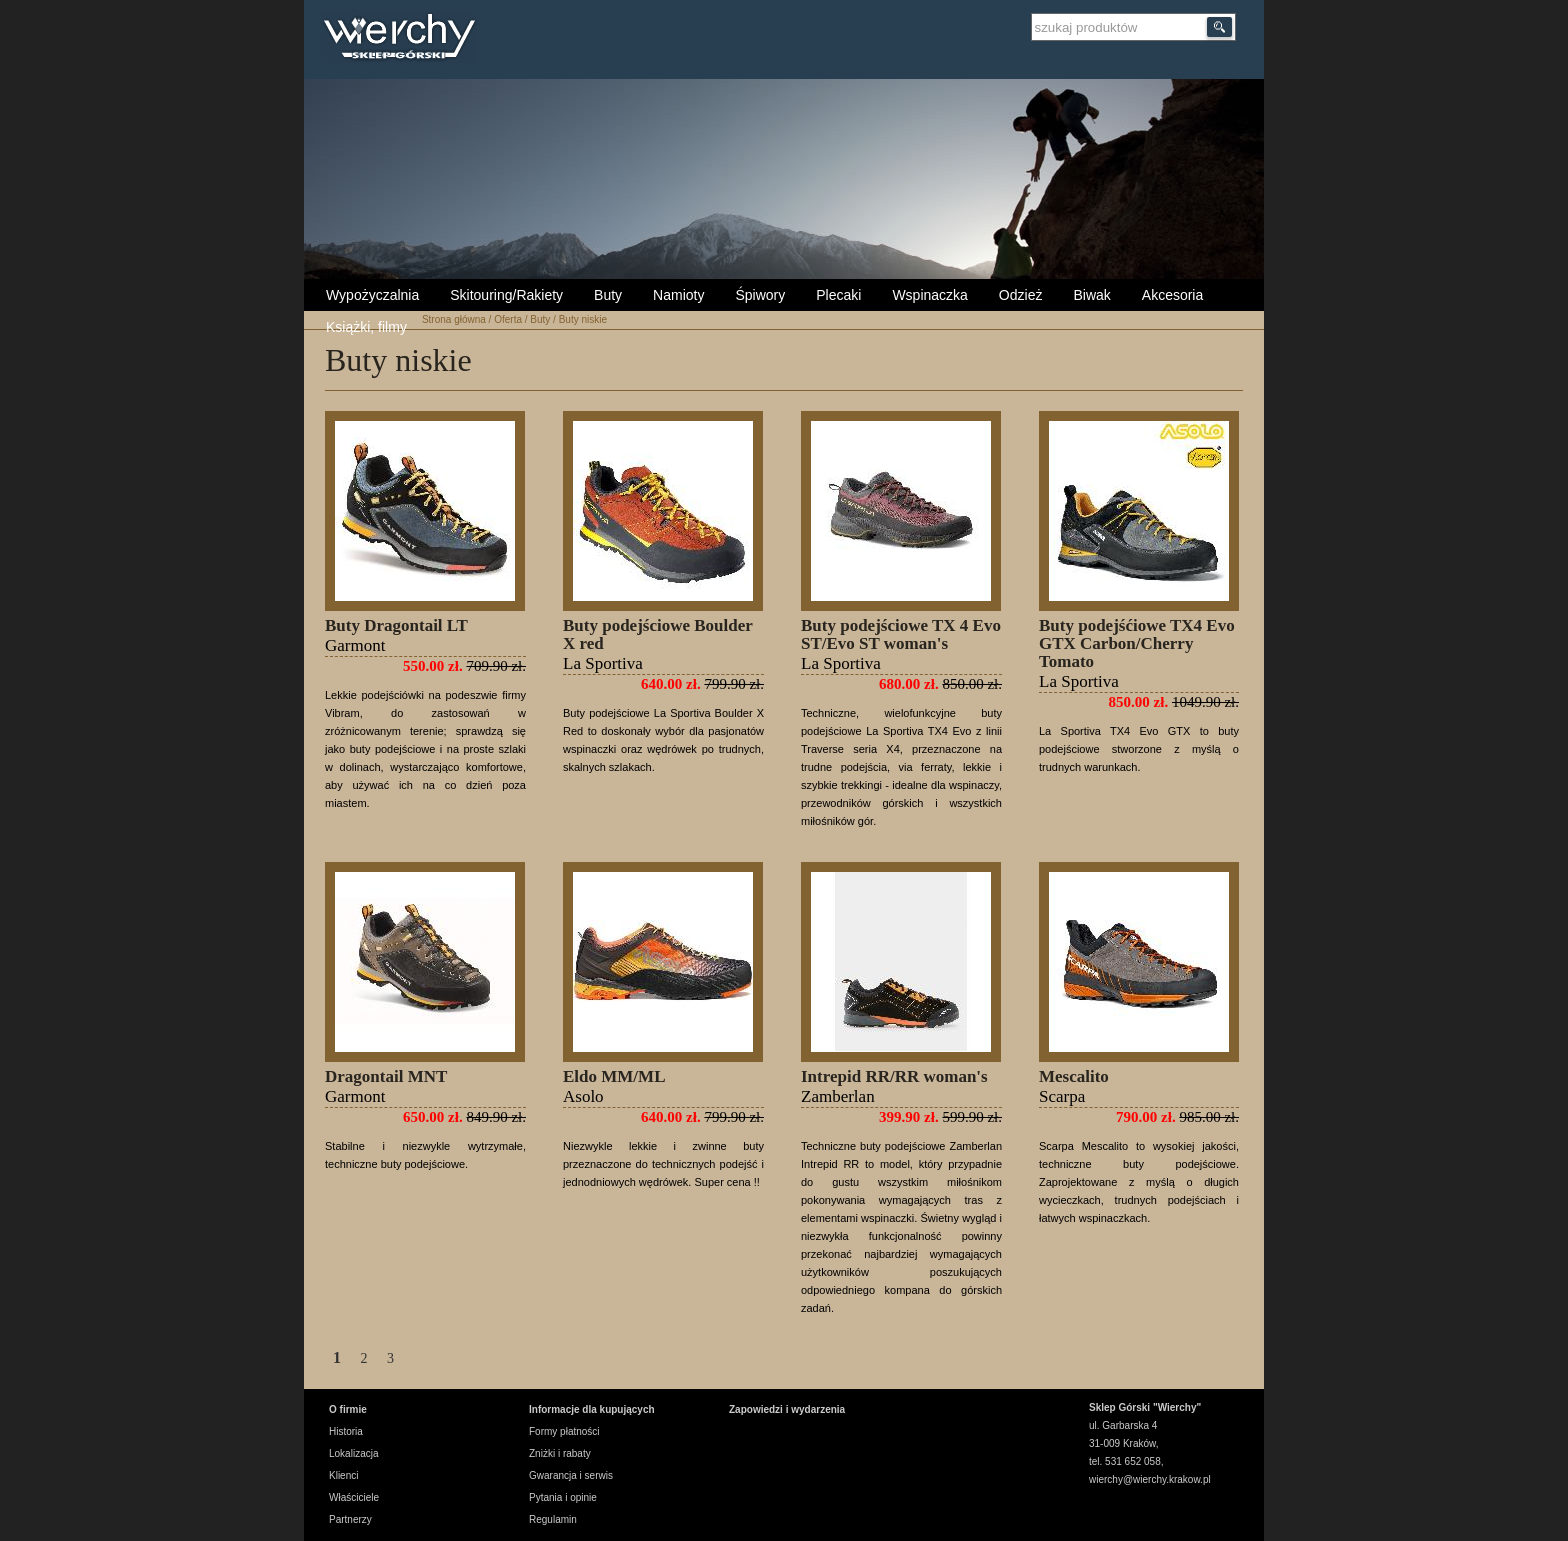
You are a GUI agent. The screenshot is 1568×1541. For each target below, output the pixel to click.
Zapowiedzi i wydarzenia (787, 1409)
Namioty (678, 295)
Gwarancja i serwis (571, 1475)
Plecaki (838, 295)
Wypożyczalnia (372, 295)
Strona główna (454, 319)
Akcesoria (1172, 295)
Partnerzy (350, 1519)
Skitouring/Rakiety (506, 295)
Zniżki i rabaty (560, 1453)
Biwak (1091, 295)
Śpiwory (760, 295)
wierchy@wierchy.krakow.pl (1150, 1479)
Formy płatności (564, 1431)
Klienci (343, 1475)
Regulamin (553, 1519)
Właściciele (354, 1497)
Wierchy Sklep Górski (404, 39)
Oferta (508, 319)
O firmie (348, 1409)
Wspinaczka (929, 295)
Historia (346, 1431)
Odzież (1021, 295)
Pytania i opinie (563, 1497)
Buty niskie (583, 319)
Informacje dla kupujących (592, 1409)
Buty (608, 295)
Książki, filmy (366, 327)
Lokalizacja (353, 1453)
